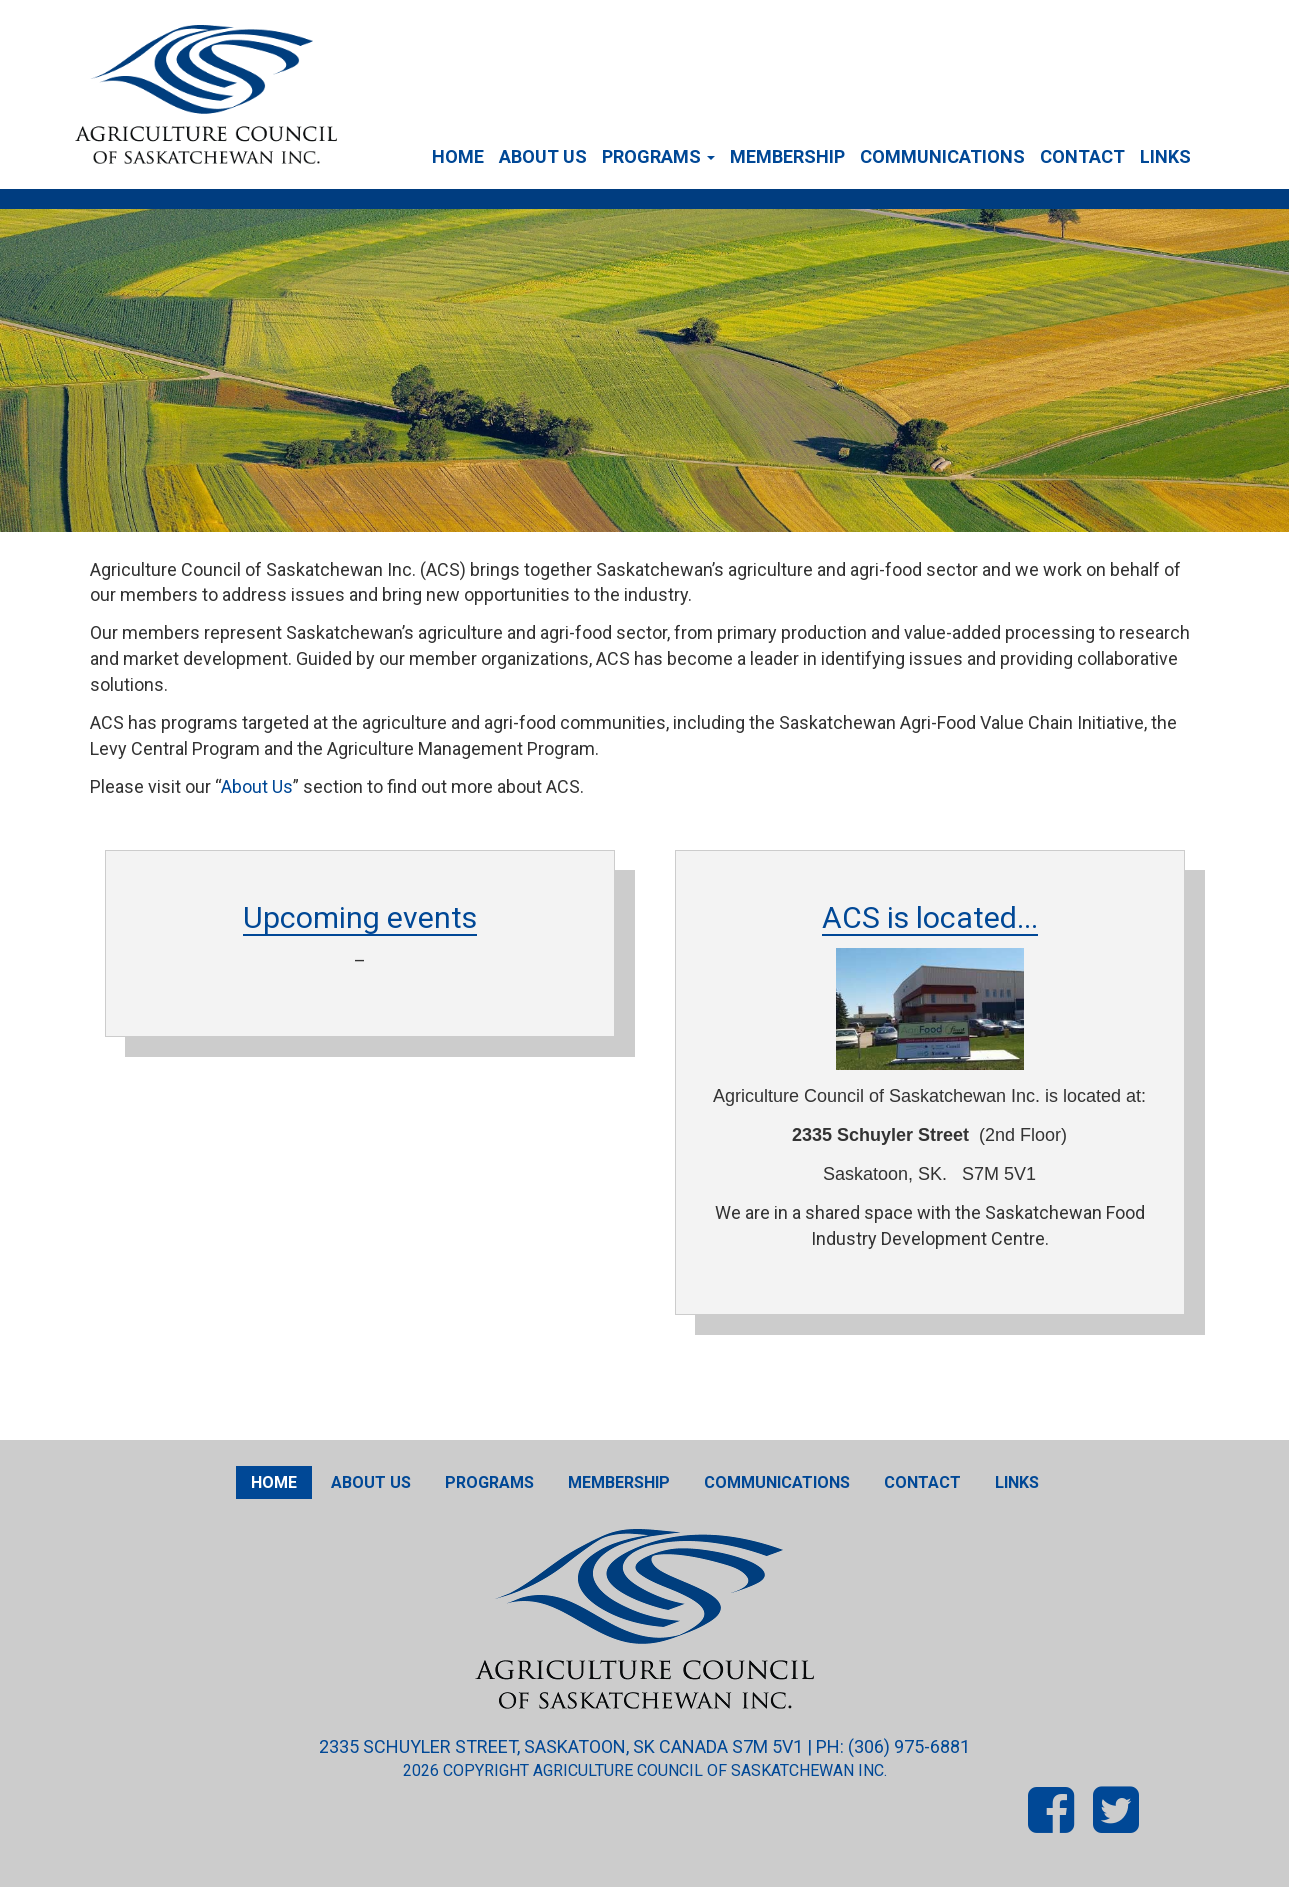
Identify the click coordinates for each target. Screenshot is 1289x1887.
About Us (543, 156)
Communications (942, 156)
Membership (787, 156)
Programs (658, 156)
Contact (1082, 156)
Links (1165, 156)
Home (458, 156)
